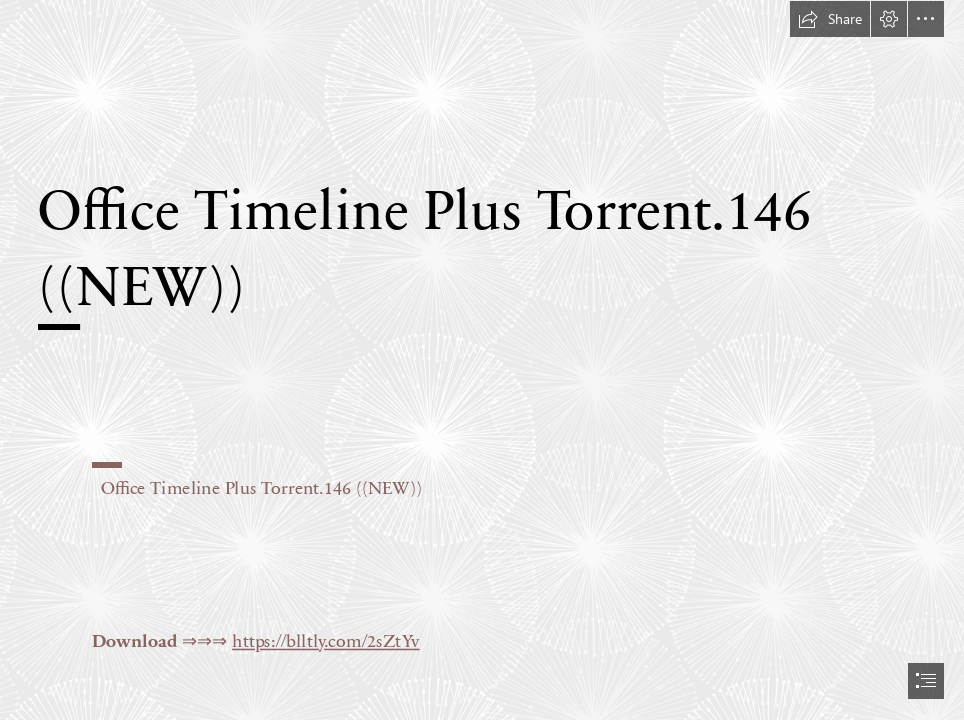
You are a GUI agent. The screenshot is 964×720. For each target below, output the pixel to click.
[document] (482, 360)
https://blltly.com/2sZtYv (326, 640)
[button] (830, 19)
